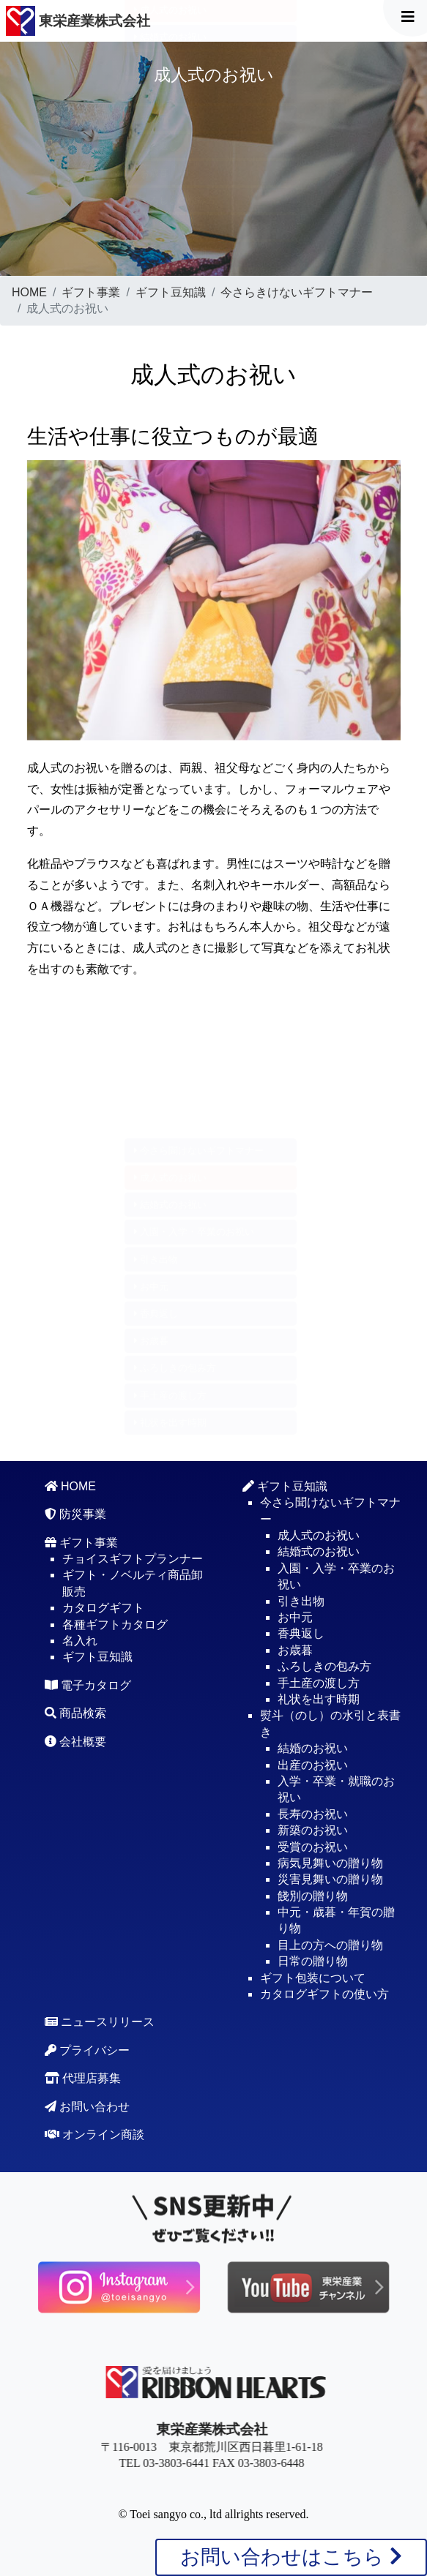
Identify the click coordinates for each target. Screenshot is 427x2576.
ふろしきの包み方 (175, 200)
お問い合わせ (87, 2106)
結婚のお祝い (313, 1748)
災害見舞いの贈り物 (330, 1879)
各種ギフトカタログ (115, 1624)
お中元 (151, 118)
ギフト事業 (91, 292)
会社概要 (75, 1741)
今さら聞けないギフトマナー (199, 1150)
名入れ (79, 1640)
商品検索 (75, 1713)
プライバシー (87, 2050)
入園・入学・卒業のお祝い (194, 64)
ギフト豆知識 (170, 292)
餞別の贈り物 (313, 1896)
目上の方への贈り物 (330, 1945)
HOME (29, 292)
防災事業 (75, 1514)
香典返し (156, 145)
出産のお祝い (313, 1765)
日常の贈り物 (313, 1961)
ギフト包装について (312, 1978)
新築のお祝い (313, 1830)
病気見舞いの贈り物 (330, 1863)
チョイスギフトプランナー (132, 1558)
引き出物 (156, 91)
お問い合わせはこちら (291, 2556)
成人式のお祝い (170, 1177)
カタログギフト (103, 1607)
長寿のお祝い (313, 1814)
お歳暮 (151, 173)
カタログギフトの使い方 (324, 1994)
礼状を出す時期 (170, 254)
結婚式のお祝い (170, 36)
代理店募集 (83, 2078)
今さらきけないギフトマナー (296, 292)
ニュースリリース (100, 2022)
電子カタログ (88, 1685)
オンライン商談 (94, 2134)
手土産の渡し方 (170, 227)
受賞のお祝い (313, 1847)
